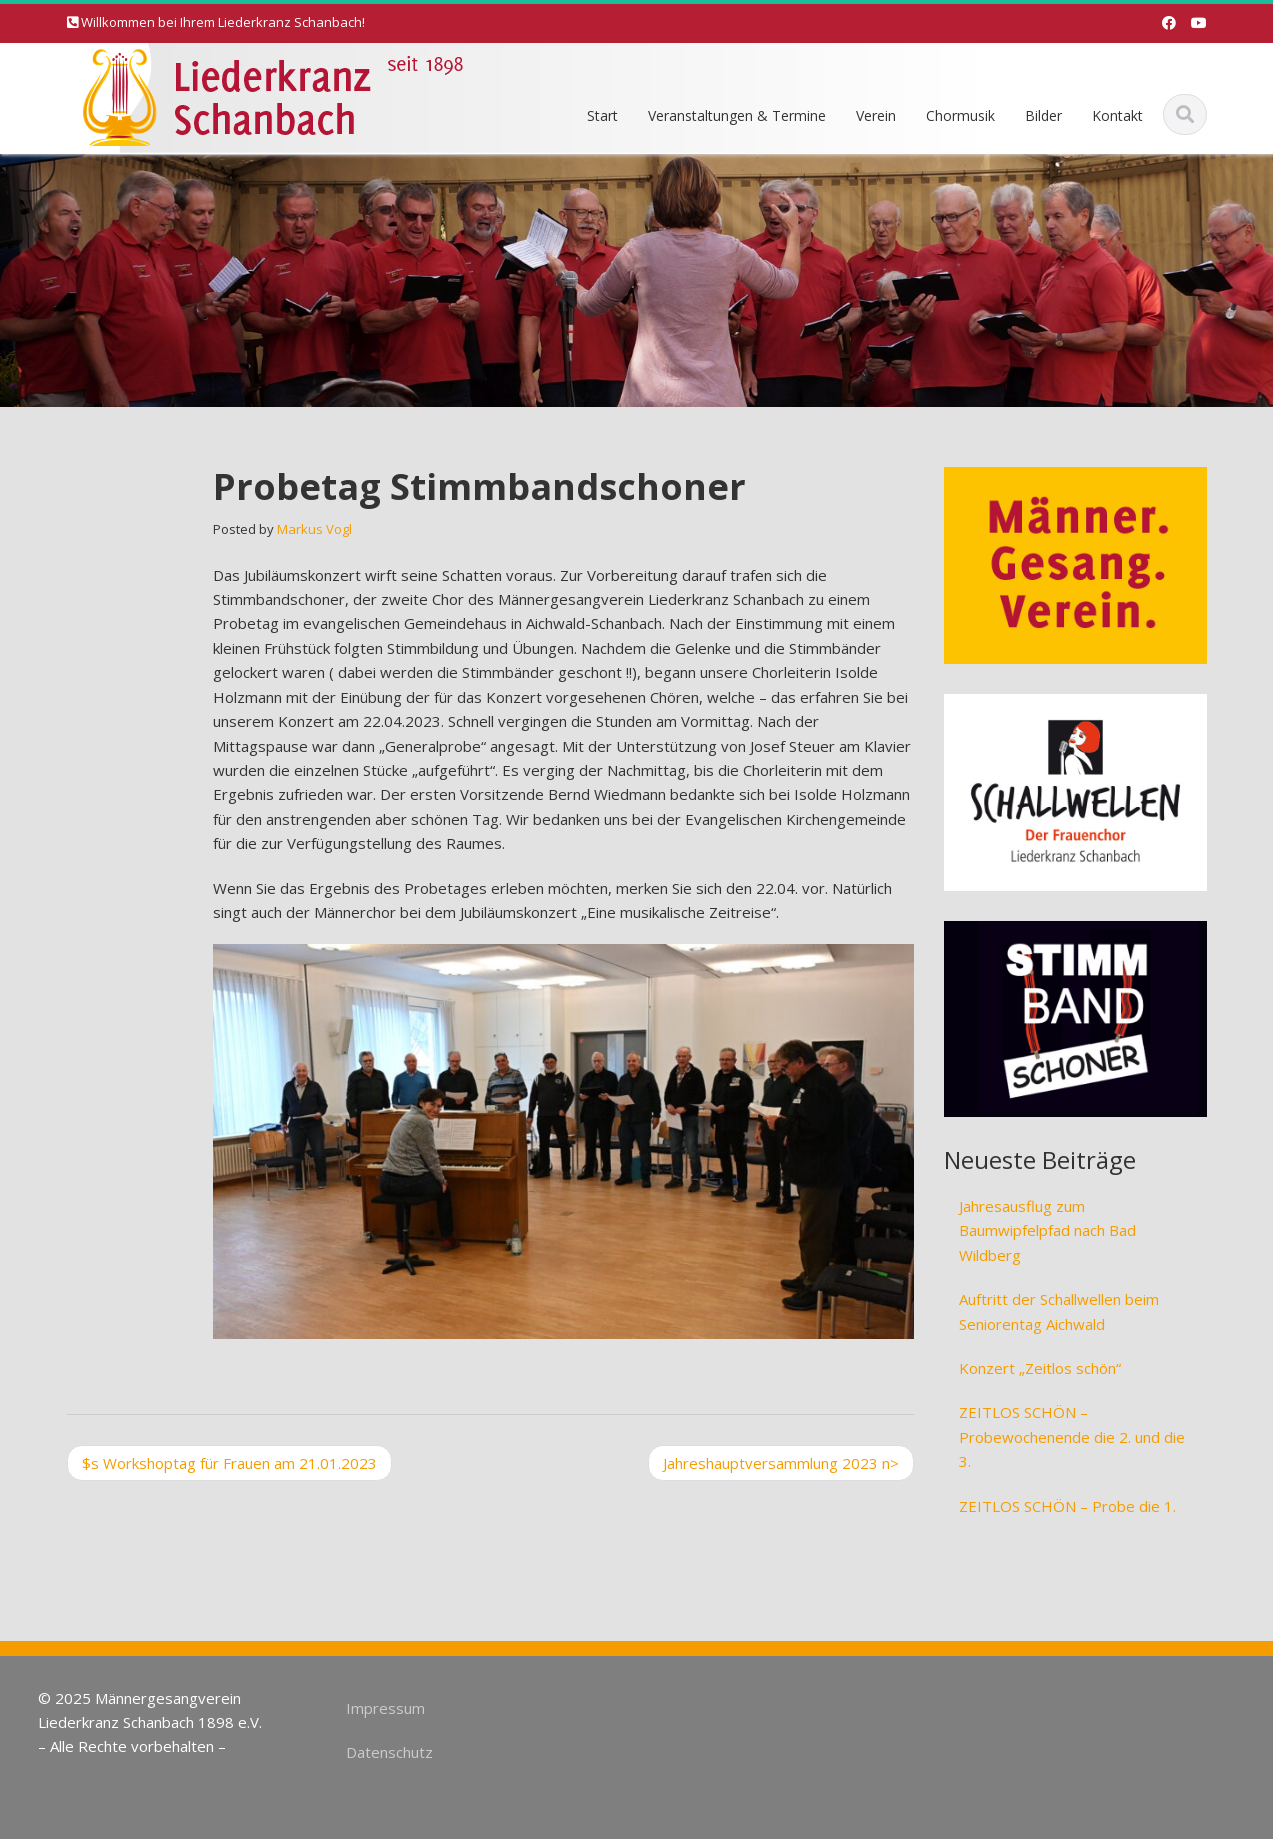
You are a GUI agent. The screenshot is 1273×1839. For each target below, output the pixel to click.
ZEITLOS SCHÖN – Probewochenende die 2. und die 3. (1072, 1436)
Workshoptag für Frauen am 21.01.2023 (229, 1463)
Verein (876, 115)
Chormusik (960, 115)
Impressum (379, 1708)
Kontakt (1117, 115)
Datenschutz (383, 1752)
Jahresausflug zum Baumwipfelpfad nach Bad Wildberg (1047, 1230)
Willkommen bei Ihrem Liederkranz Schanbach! (223, 22)
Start (602, 115)
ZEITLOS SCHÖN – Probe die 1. (1067, 1506)
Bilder (1043, 115)
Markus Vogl (314, 529)
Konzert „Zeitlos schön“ (1040, 1368)
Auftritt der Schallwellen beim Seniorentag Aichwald (1059, 1311)
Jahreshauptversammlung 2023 (781, 1463)
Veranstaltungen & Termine (737, 115)
